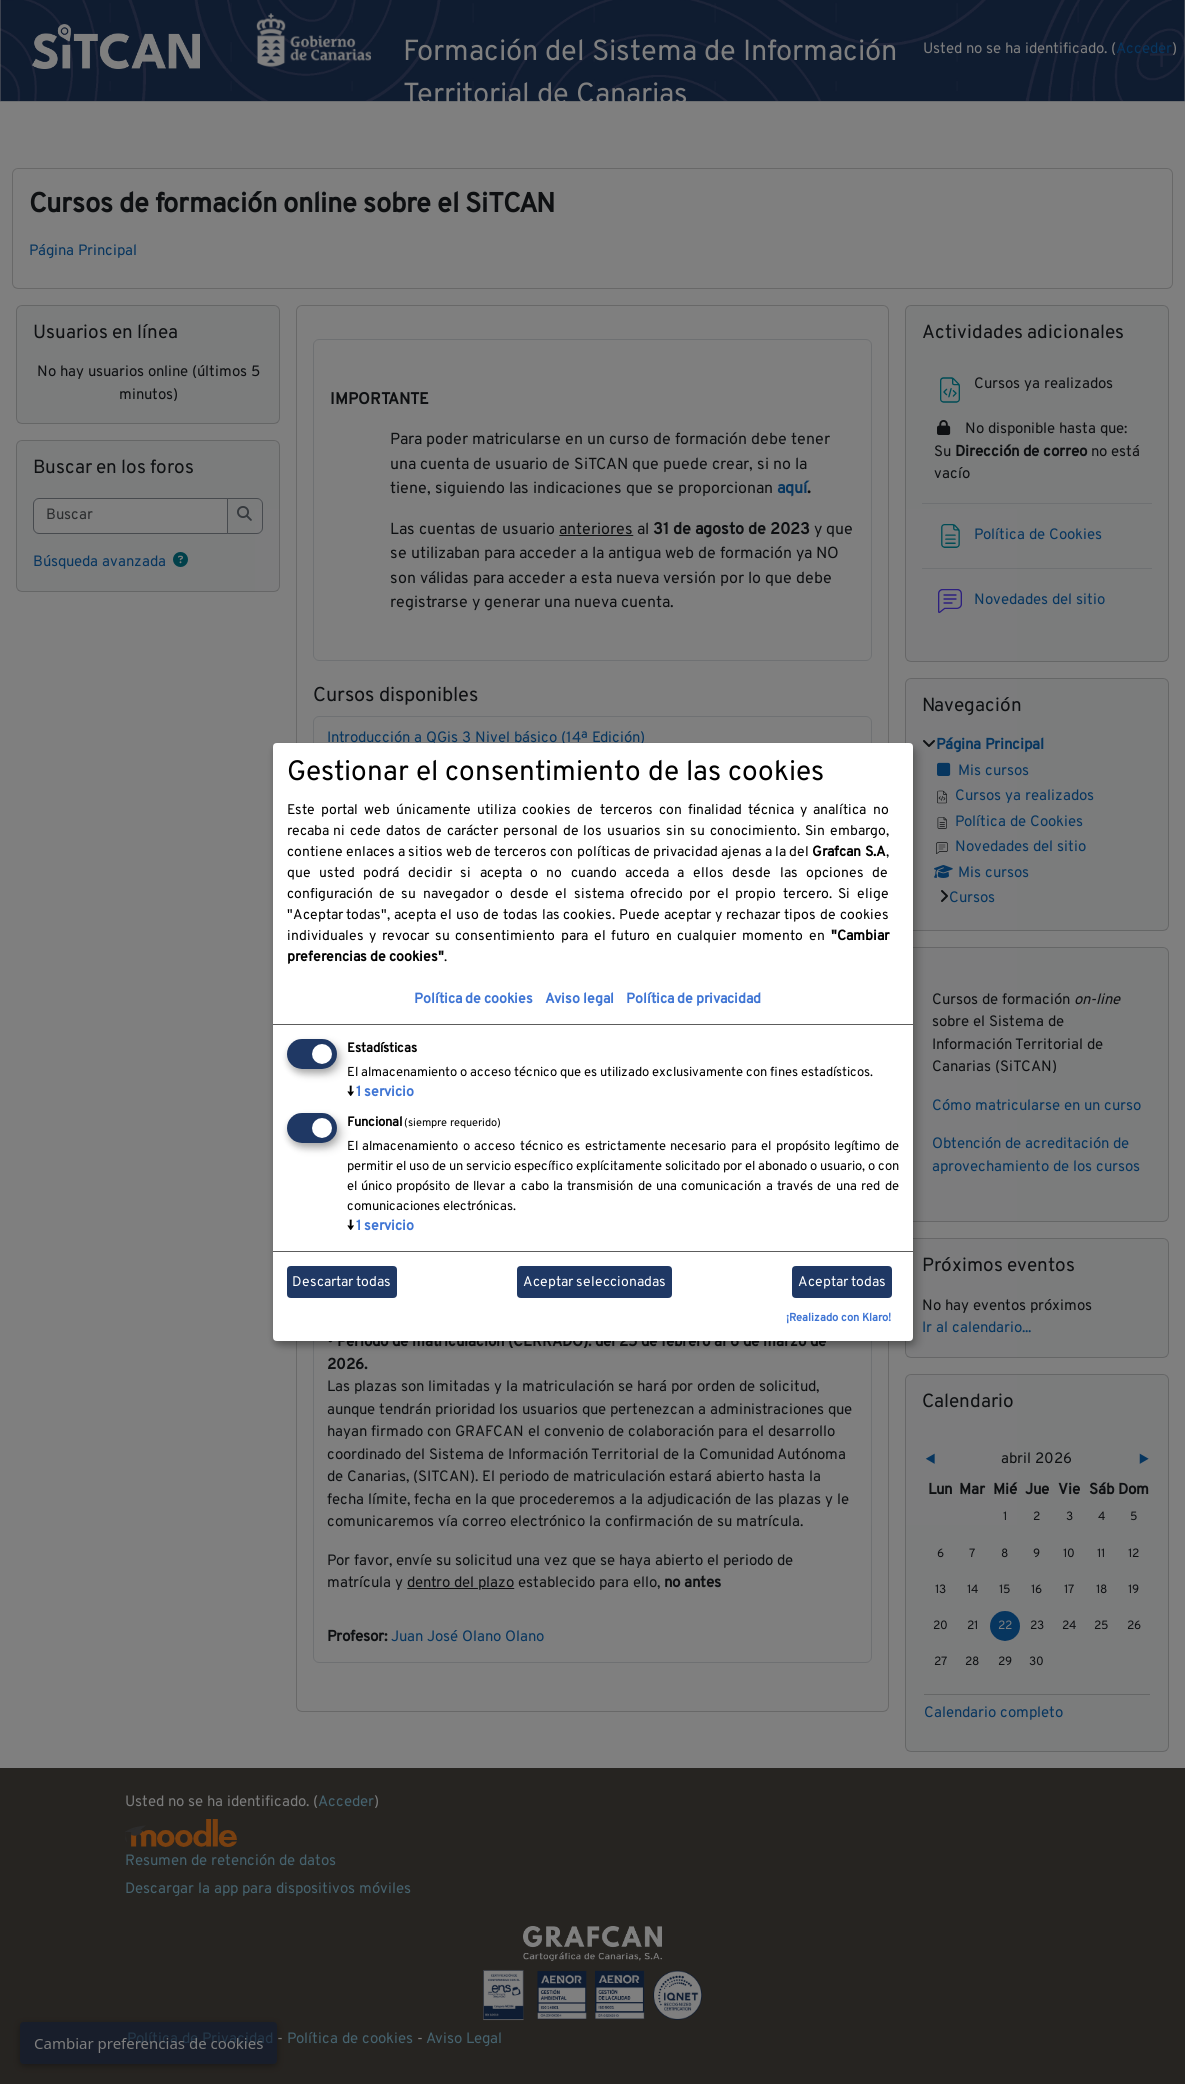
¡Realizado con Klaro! (838, 1318)
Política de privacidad (693, 999)
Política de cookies (473, 999)
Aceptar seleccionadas (594, 1282)
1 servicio (380, 1092)
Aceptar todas (842, 1282)
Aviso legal (579, 999)
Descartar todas (341, 1282)
